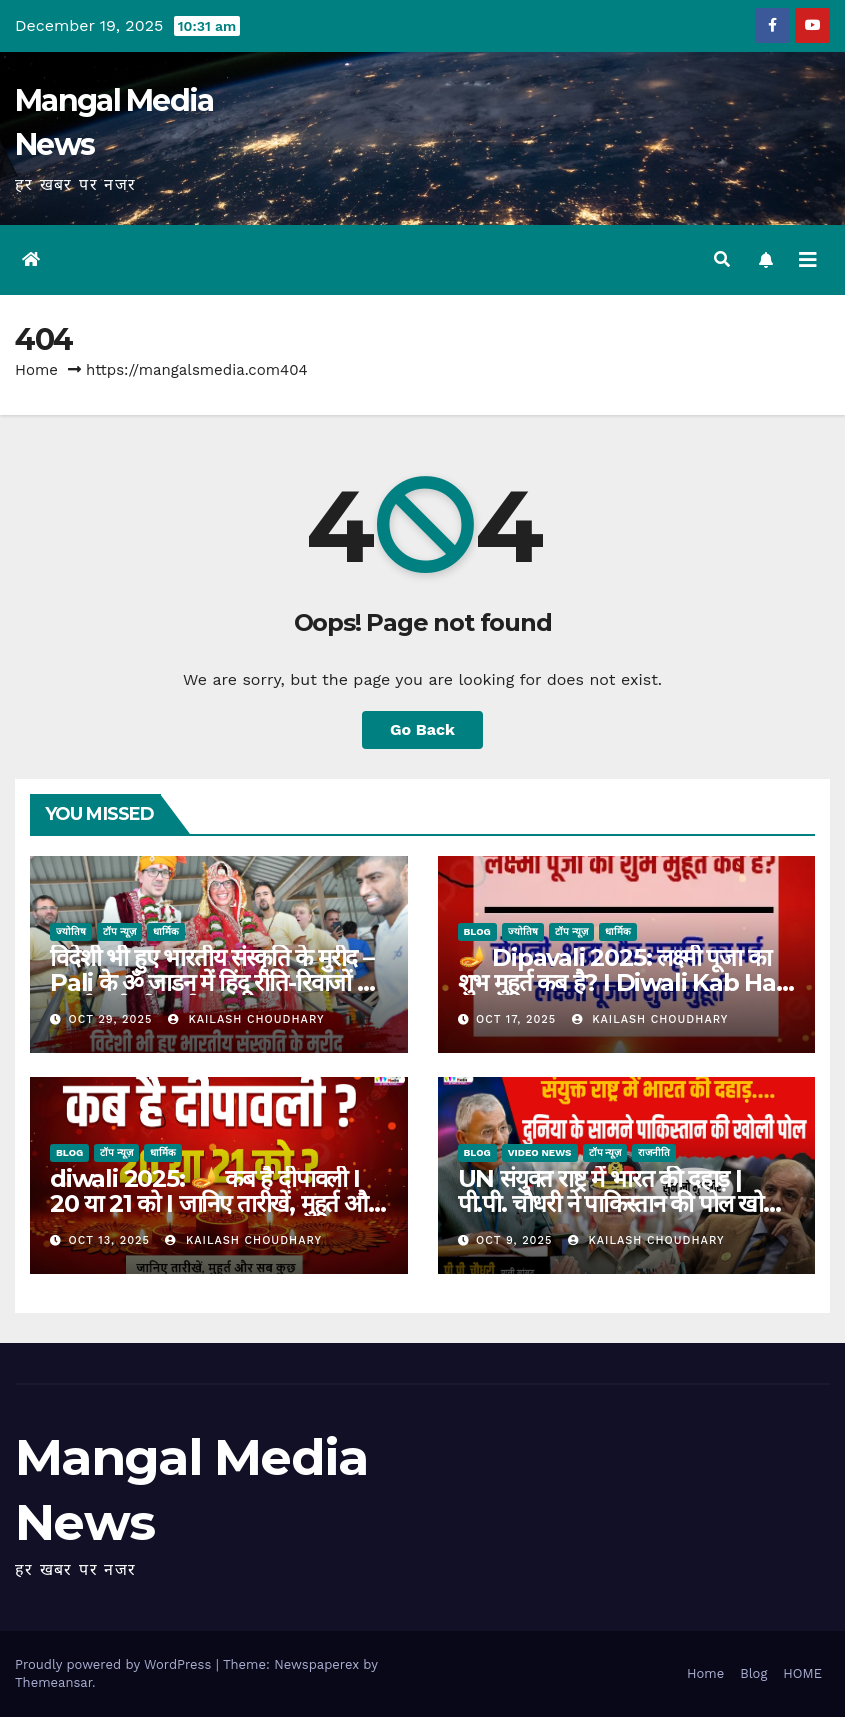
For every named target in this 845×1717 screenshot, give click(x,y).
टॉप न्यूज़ (119, 931)
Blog (477, 931)
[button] (722, 259)
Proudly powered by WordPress (115, 1664)
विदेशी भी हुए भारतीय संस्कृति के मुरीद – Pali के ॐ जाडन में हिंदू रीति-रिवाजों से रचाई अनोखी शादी (212, 982)
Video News (540, 1152)
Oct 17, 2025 (516, 1019)
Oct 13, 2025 (109, 1240)
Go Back (422, 729)
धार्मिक (166, 931)
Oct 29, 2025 (111, 1019)
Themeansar (53, 1682)
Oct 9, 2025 (514, 1240)
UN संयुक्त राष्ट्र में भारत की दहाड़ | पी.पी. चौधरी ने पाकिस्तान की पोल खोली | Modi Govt (621, 1203)
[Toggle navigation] (808, 260)
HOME (802, 1673)
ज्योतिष (71, 931)
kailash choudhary (246, 1019)
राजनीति (654, 1152)
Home (36, 370)
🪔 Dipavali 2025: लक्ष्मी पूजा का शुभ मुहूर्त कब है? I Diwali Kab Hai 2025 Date (620, 982)
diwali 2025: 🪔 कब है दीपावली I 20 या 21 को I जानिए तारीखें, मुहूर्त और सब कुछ (213, 1203)
